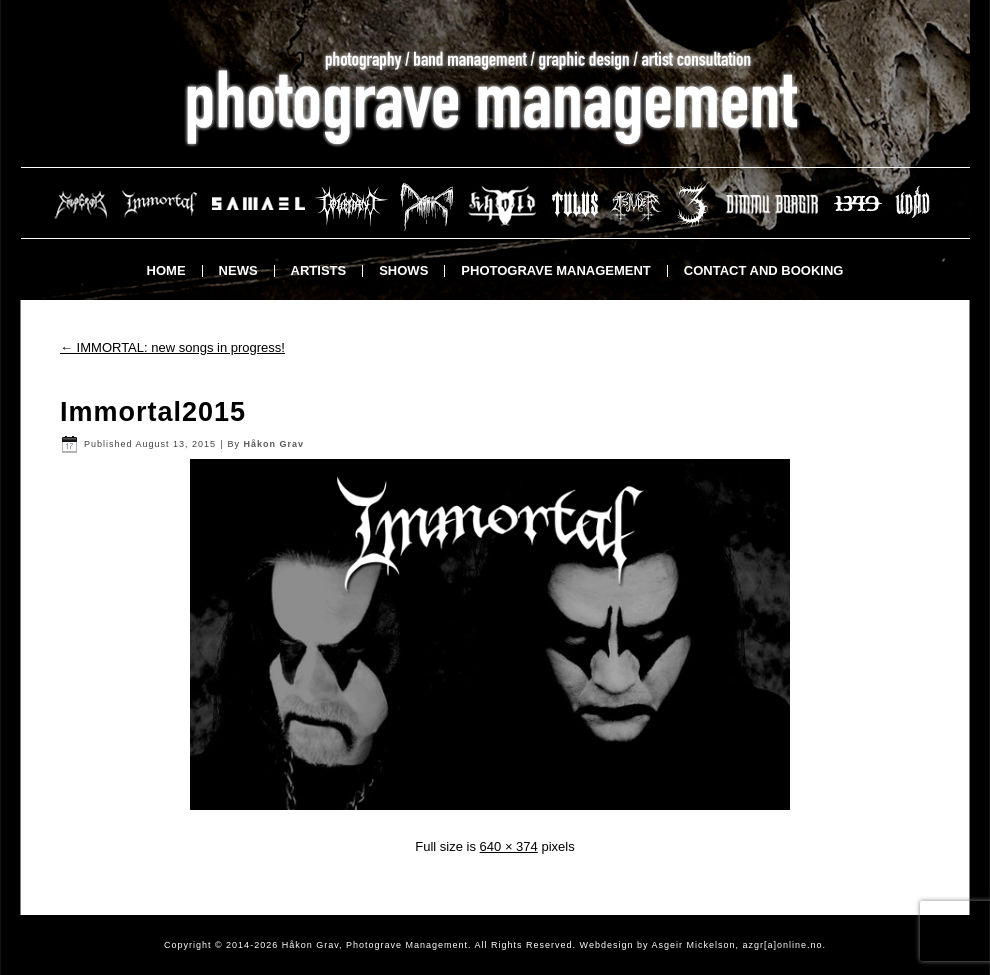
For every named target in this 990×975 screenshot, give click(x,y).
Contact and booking (764, 270)
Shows (403, 270)
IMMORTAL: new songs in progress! (172, 347)
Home (166, 270)
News (238, 270)
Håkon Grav (273, 444)
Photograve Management (555, 270)
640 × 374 (509, 846)
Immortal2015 (153, 412)
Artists (319, 270)
